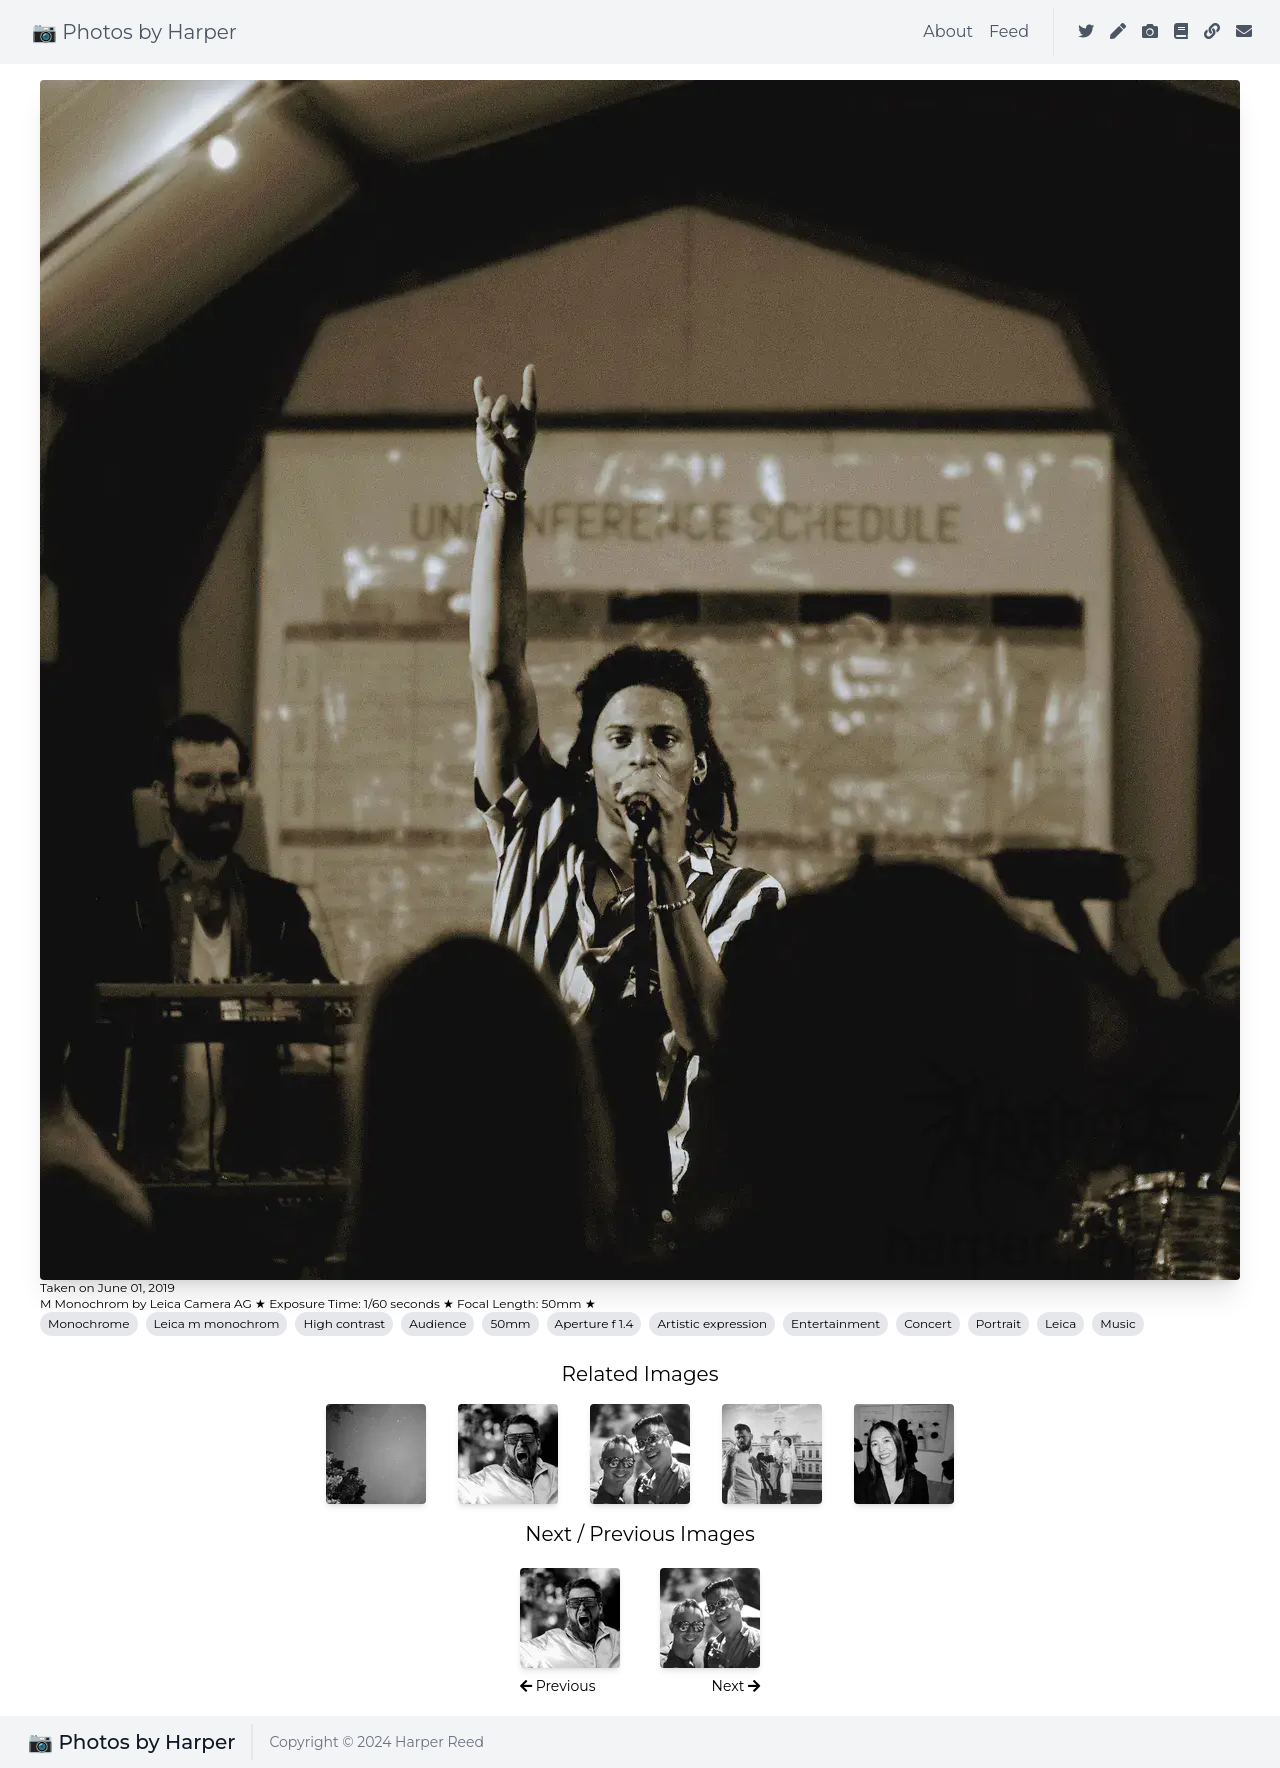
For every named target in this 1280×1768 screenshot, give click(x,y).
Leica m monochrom (217, 1323)
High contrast (344, 1323)
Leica (1060, 1323)
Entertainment (835, 1323)
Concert (928, 1323)
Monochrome (89, 1323)
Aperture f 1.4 (594, 1323)
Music (1117, 1323)
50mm (510, 1323)
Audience (437, 1323)
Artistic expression (712, 1323)
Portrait (998, 1323)
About (948, 31)
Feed (1009, 31)
